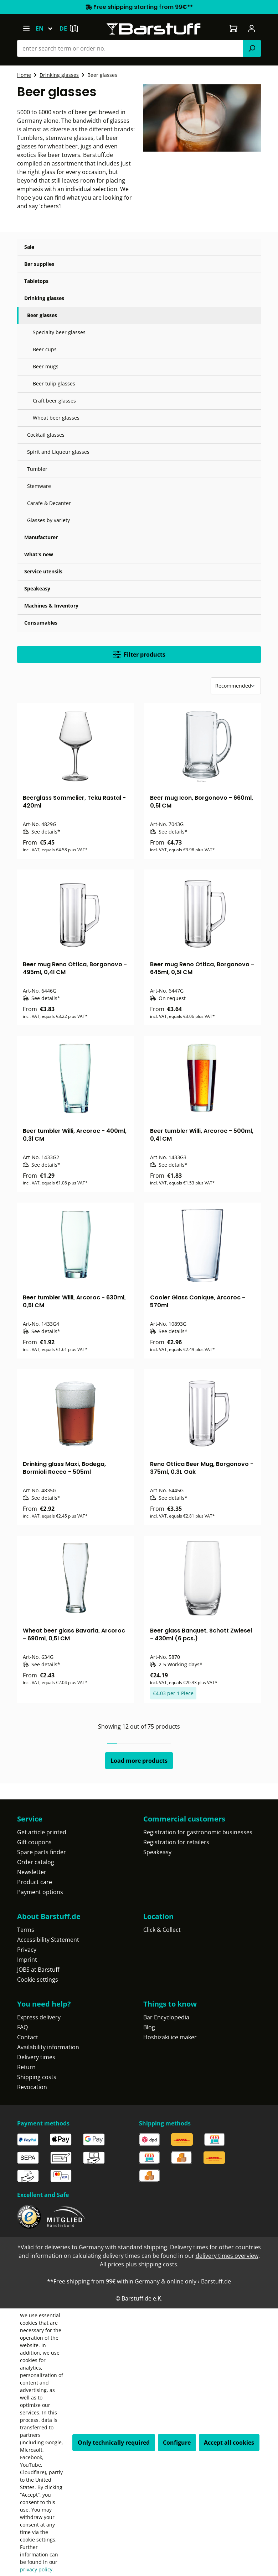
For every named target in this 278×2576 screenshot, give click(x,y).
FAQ (22, 2027)
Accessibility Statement (48, 1940)
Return (26, 2067)
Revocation (32, 2087)
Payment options (40, 1892)
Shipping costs (36, 2077)
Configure (177, 2442)
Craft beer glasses (54, 400)
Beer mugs (45, 366)
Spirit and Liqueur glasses (58, 451)
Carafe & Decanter (49, 503)
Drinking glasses (44, 298)
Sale (29, 246)
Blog (149, 2027)
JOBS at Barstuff (38, 1969)
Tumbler (37, 469)
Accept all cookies (229, 2442)
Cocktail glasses (46, 434)
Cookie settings (37, 1979)
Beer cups (45, 349)
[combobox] (130, 48)
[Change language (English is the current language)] (47, 28)
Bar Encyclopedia (166, 2017)
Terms (25, 1930)
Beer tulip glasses (54, 383)
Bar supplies (39, 264)
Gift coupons (34, 1842)
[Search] (252, 48)
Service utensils (43, 571)
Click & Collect (162, 1930)
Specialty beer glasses (59, 332)
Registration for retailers (176, 1842)
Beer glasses (42, 315)
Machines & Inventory (51, 605)
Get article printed (41, 1832)
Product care (34, 1882)
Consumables (40, 622)
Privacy (26, 1950)
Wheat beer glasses (56, 417)
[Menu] (26, 28)
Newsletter (31, 1872)
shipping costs (157, 2264)
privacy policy (36, 2569)
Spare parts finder (41, 1852)
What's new (38, 554)
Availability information (48, 2047)
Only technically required (114, 2442)
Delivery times (36, 2057)
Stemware (39, 486)
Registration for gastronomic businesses (197, 1832)
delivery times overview (227, 2256)
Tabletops (36, 281)
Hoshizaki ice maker (170, 2037)
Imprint (27, 1959)
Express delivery (39, 2017)
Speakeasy (37, 588)
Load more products (139, 1761)
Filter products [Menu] (139, 654)
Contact (27, 2037)
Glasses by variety (48, 520)
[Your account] (252, 28)
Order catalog (35, 1862)
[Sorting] (236, 685)
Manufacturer (41, 537)
